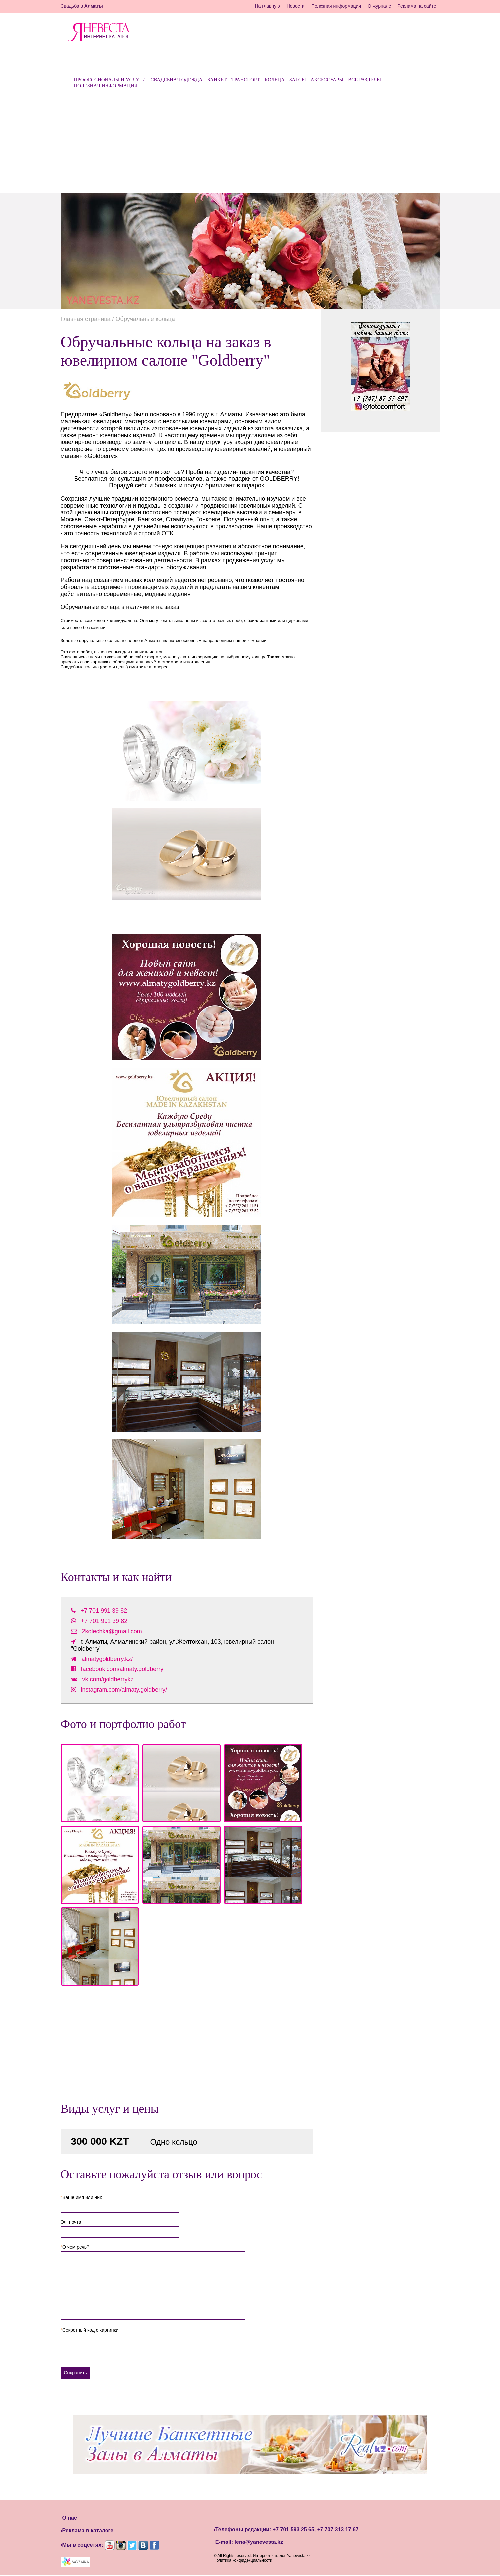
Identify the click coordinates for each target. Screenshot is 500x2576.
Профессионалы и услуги (110, 79)
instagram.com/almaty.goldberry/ (124, 1689)
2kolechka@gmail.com (112, 1631)
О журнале (379, 6)
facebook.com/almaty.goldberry (122, 1669)
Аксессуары (327, 79)
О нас (69, 2518)
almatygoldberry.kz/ (107, 1659)
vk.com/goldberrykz (108, 1679)
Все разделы (364, 79)
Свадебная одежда (176, 79)
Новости (296, 6)
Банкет (217, 79)
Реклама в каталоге (88, 2530)
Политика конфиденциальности (243, 2560)
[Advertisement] (250, 143)
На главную (267, 6)
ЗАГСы (297, 79)
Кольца (275, 79)
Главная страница (86, 319)
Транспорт (245, 79)
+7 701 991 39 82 (104, 1610)
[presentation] (111, 2347)
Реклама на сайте (416, 6)
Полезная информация (336, 6)
